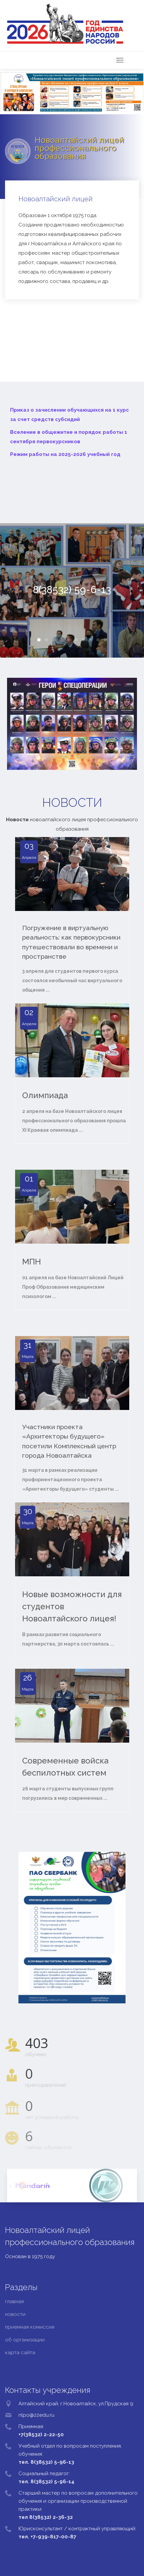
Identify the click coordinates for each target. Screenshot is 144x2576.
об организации (25, 2340)
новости (15, 2314)
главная (14, 2301)
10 (105, 639)
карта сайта (20, 2353)
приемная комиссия (29, 2327)
